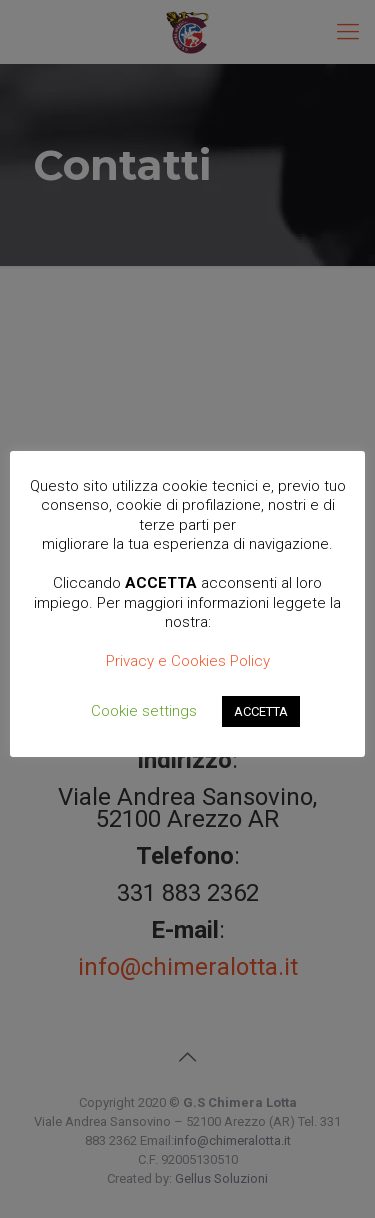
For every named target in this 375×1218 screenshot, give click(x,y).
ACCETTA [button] (261, 711)
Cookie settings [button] (144, 711)
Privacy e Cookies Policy (188, 661)
